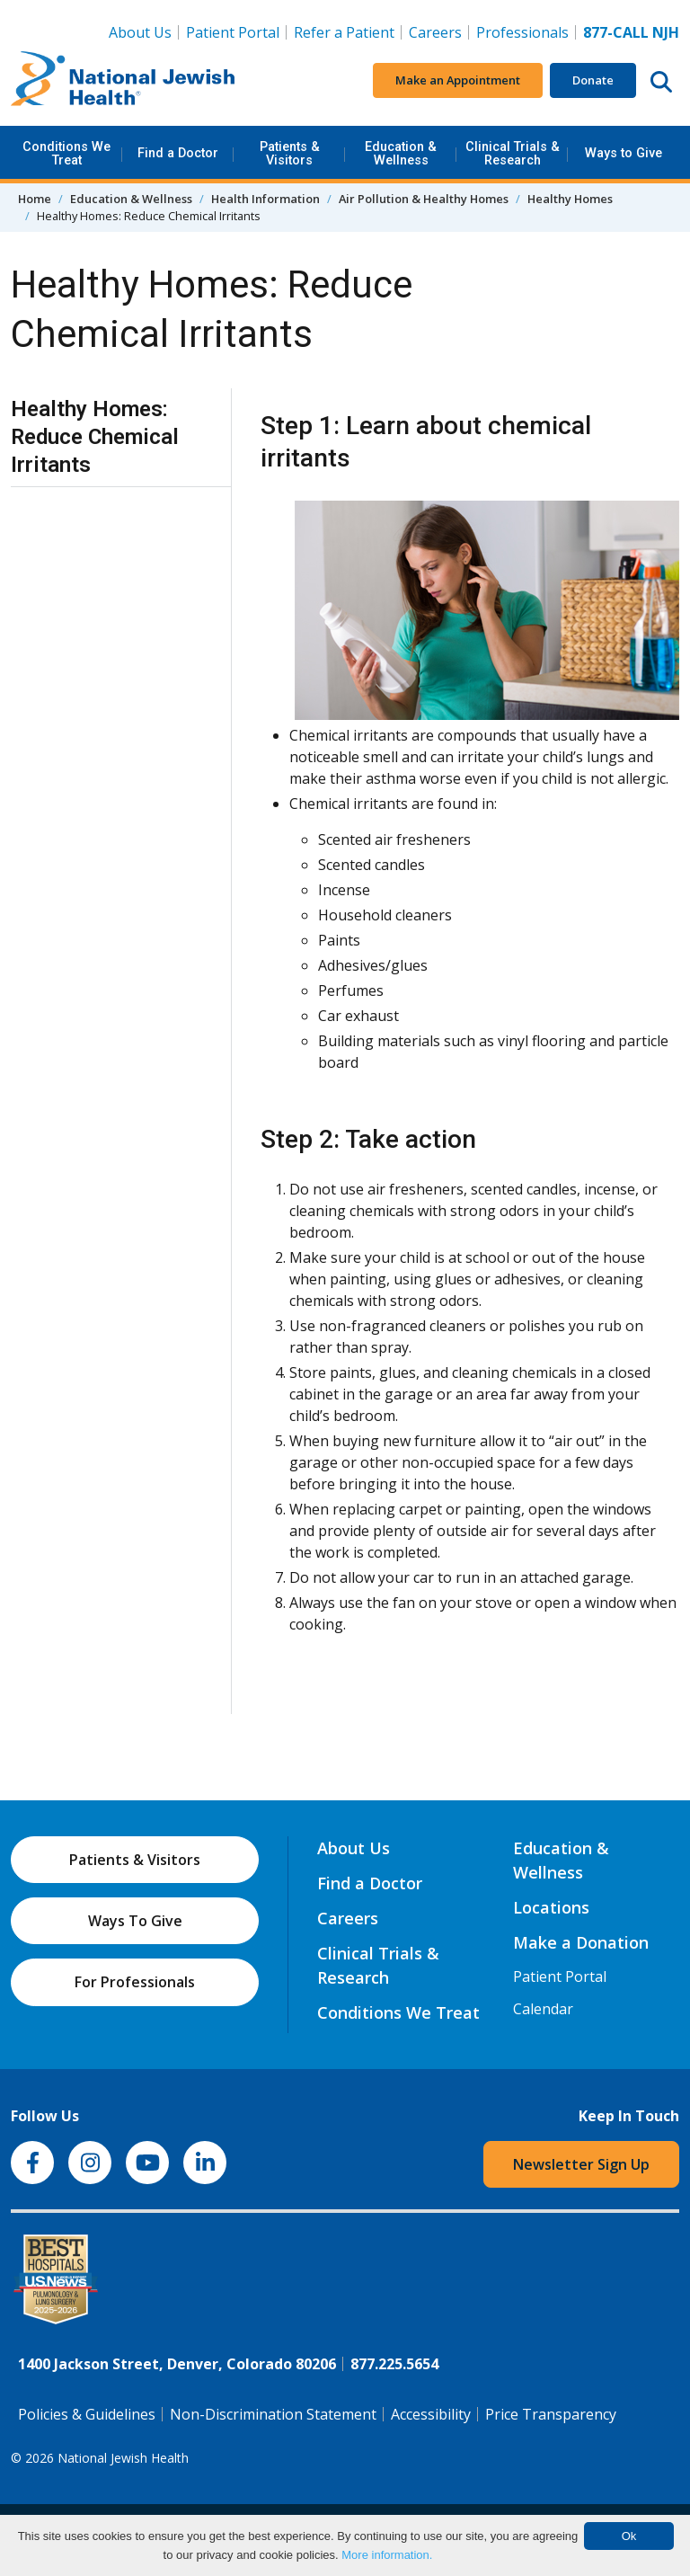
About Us (140, 32)
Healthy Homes (570, 199)
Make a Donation (581, 1942)
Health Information (265, 199)
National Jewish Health (123, 2457)
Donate (593, 80)
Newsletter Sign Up (581, 2164)
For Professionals (135, 1982)
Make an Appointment (457, 80)
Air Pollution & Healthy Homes (424, 199)
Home (34, 199)
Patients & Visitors (290, 153)
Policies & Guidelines (86, 2414)
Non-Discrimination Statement (273, 2414)
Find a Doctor (177, 153)
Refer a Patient (344, 32)
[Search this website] (661, 81)
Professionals (522, 32)
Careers (439, 31)
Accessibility (431, 2414)
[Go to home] (123, 80)
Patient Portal (232, 32)
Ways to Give (623, 153)
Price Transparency (550, 2414)
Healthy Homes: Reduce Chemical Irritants (95, 436)
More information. (386, 2555)
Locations (551, 1907)
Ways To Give (135, 1921)
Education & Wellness (401, 153)
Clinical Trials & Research (512, 153)
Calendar (543, 2009)
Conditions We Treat (66, 153)
